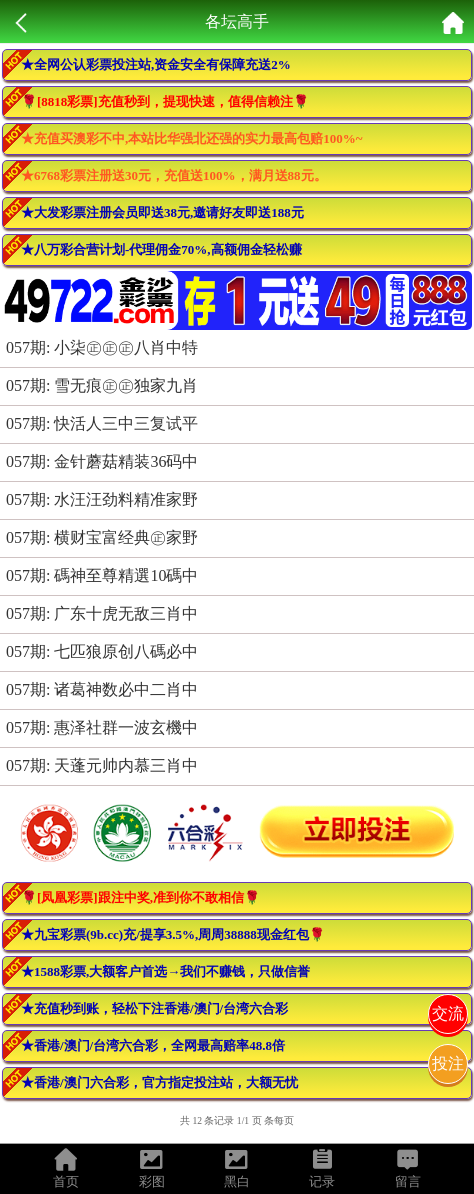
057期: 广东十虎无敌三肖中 (102, 613)
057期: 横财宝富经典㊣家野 (102, 537)
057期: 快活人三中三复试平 (102, 423)
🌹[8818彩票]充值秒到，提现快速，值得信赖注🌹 (165, 101)
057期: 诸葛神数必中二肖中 (102, 689)
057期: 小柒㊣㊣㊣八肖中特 (102, 347)
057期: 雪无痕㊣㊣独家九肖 (102, 385)
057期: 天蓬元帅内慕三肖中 (102, 765)
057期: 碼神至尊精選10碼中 (102, 575)
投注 (448, 1063)
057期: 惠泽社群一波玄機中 (102, 727)
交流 (448, 1013)
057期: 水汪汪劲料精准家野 (102, 499)
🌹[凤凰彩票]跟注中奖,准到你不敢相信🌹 (140, 897)
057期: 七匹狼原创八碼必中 (102, 651)
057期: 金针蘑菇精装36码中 (102, 461)
